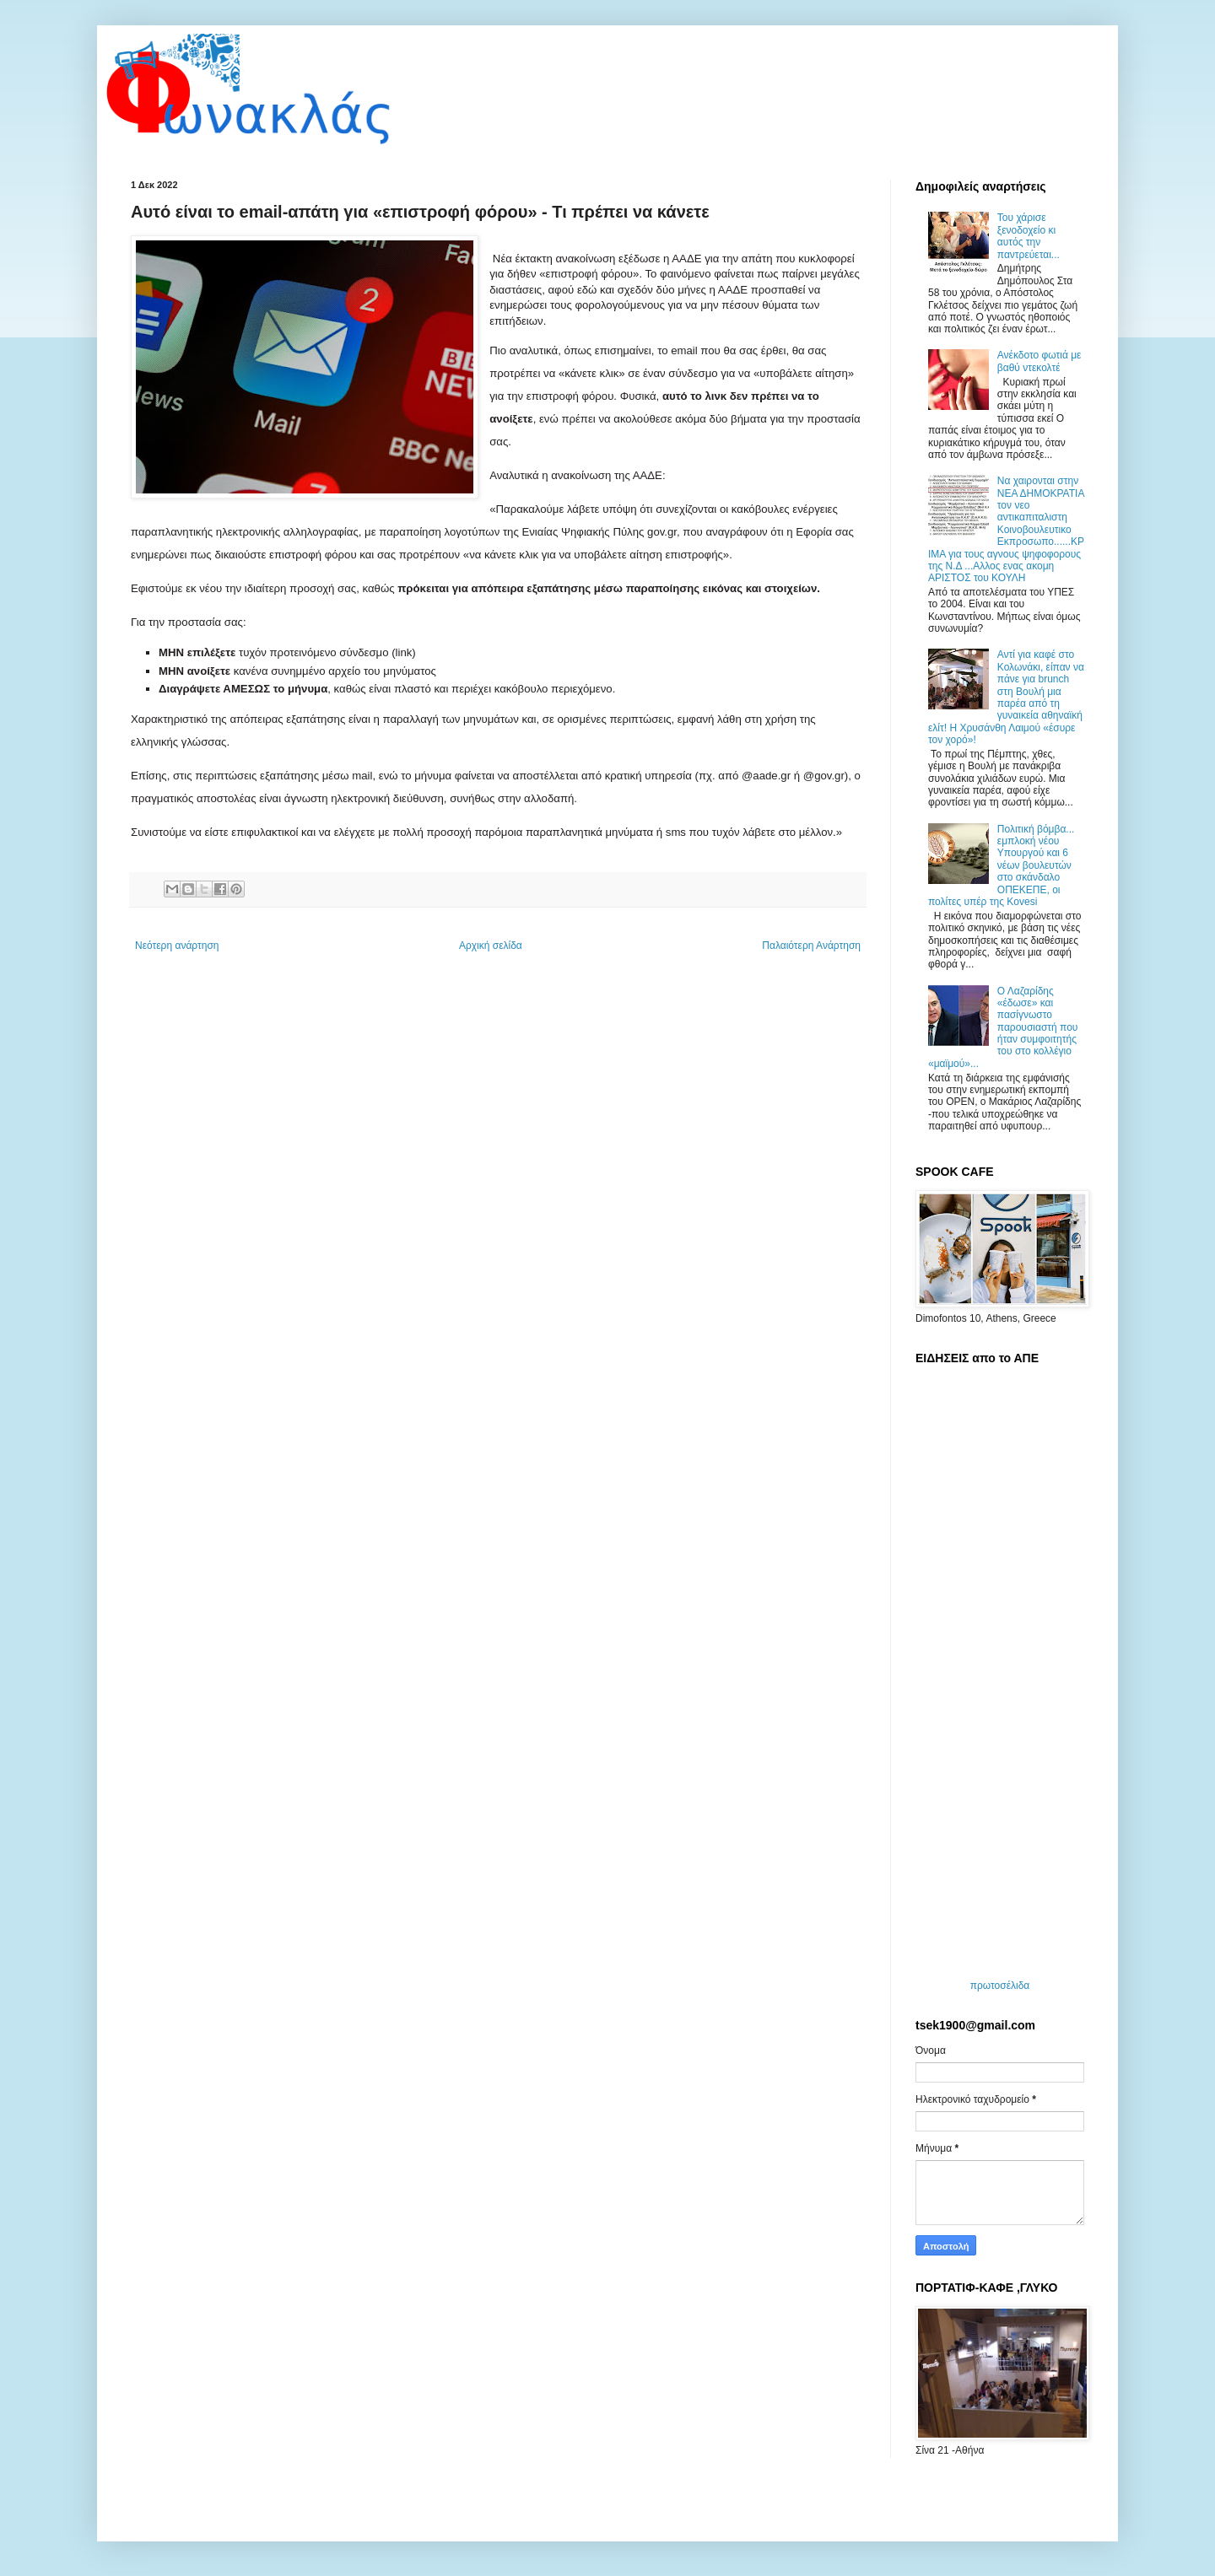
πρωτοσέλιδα (1000, 1985)
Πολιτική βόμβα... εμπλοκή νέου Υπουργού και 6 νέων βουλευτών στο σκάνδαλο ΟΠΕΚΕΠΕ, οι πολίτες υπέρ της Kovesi (1001, 865)
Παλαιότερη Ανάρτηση (811, 945)
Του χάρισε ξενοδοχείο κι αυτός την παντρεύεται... (1028, 236)
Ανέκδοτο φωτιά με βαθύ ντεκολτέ (1039, 361)
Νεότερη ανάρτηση (177, 945)
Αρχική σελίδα (490, 945)
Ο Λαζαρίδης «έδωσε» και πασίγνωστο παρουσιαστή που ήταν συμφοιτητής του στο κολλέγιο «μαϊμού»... (1002, 1027)
